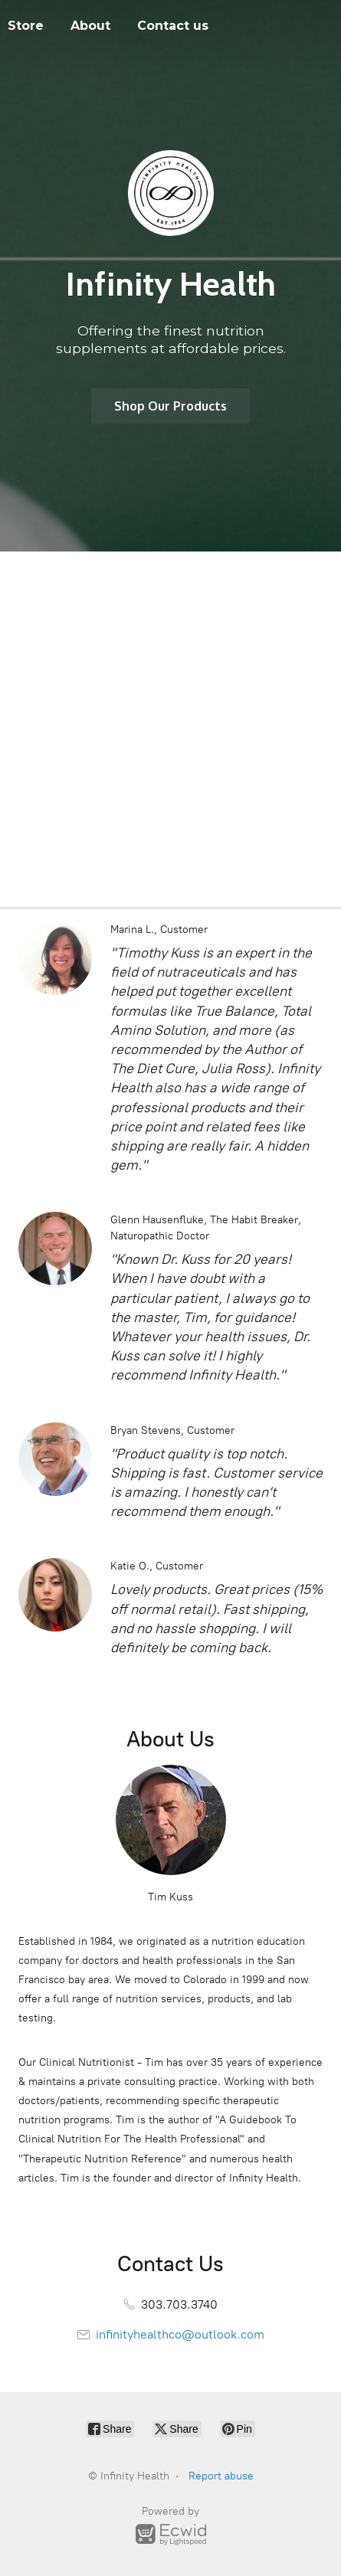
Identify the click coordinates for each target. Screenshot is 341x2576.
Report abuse (221, 2476)
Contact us (172, 25)
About (90, 25)
